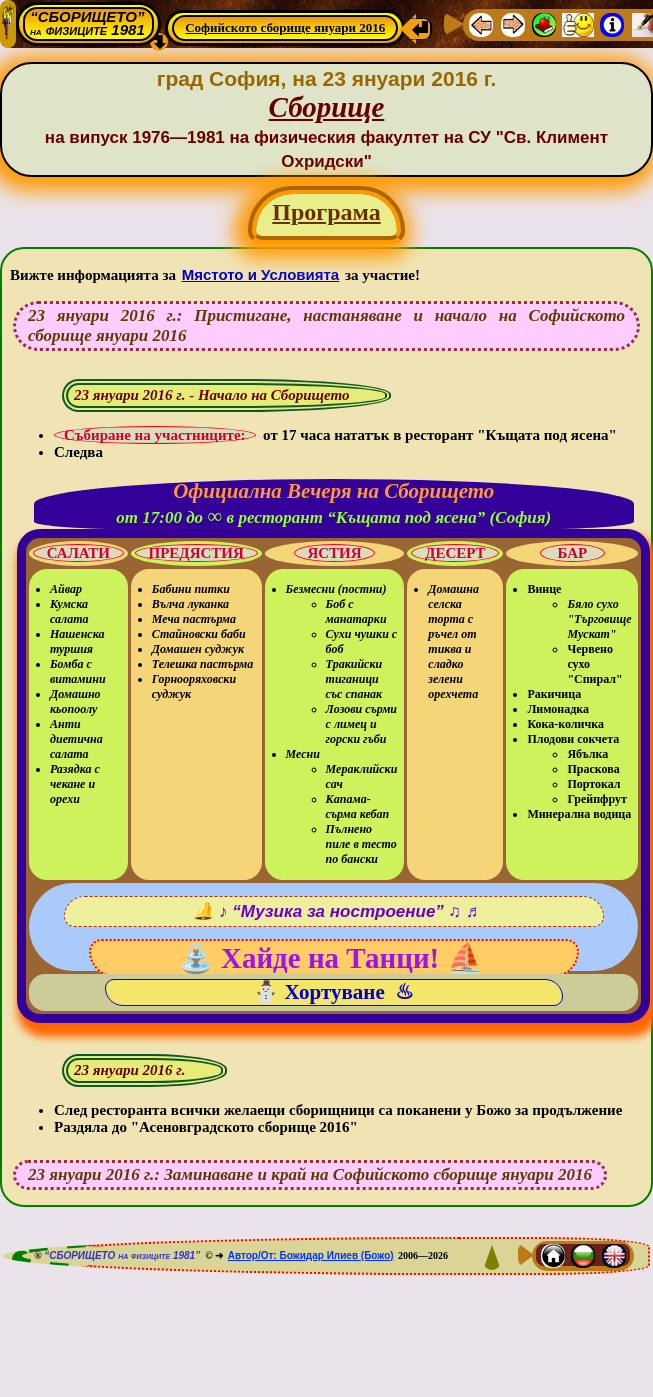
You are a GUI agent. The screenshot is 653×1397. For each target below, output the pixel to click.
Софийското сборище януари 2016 (285, 27)
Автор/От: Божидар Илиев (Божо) (311, 1255)
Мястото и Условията (261, 274)
